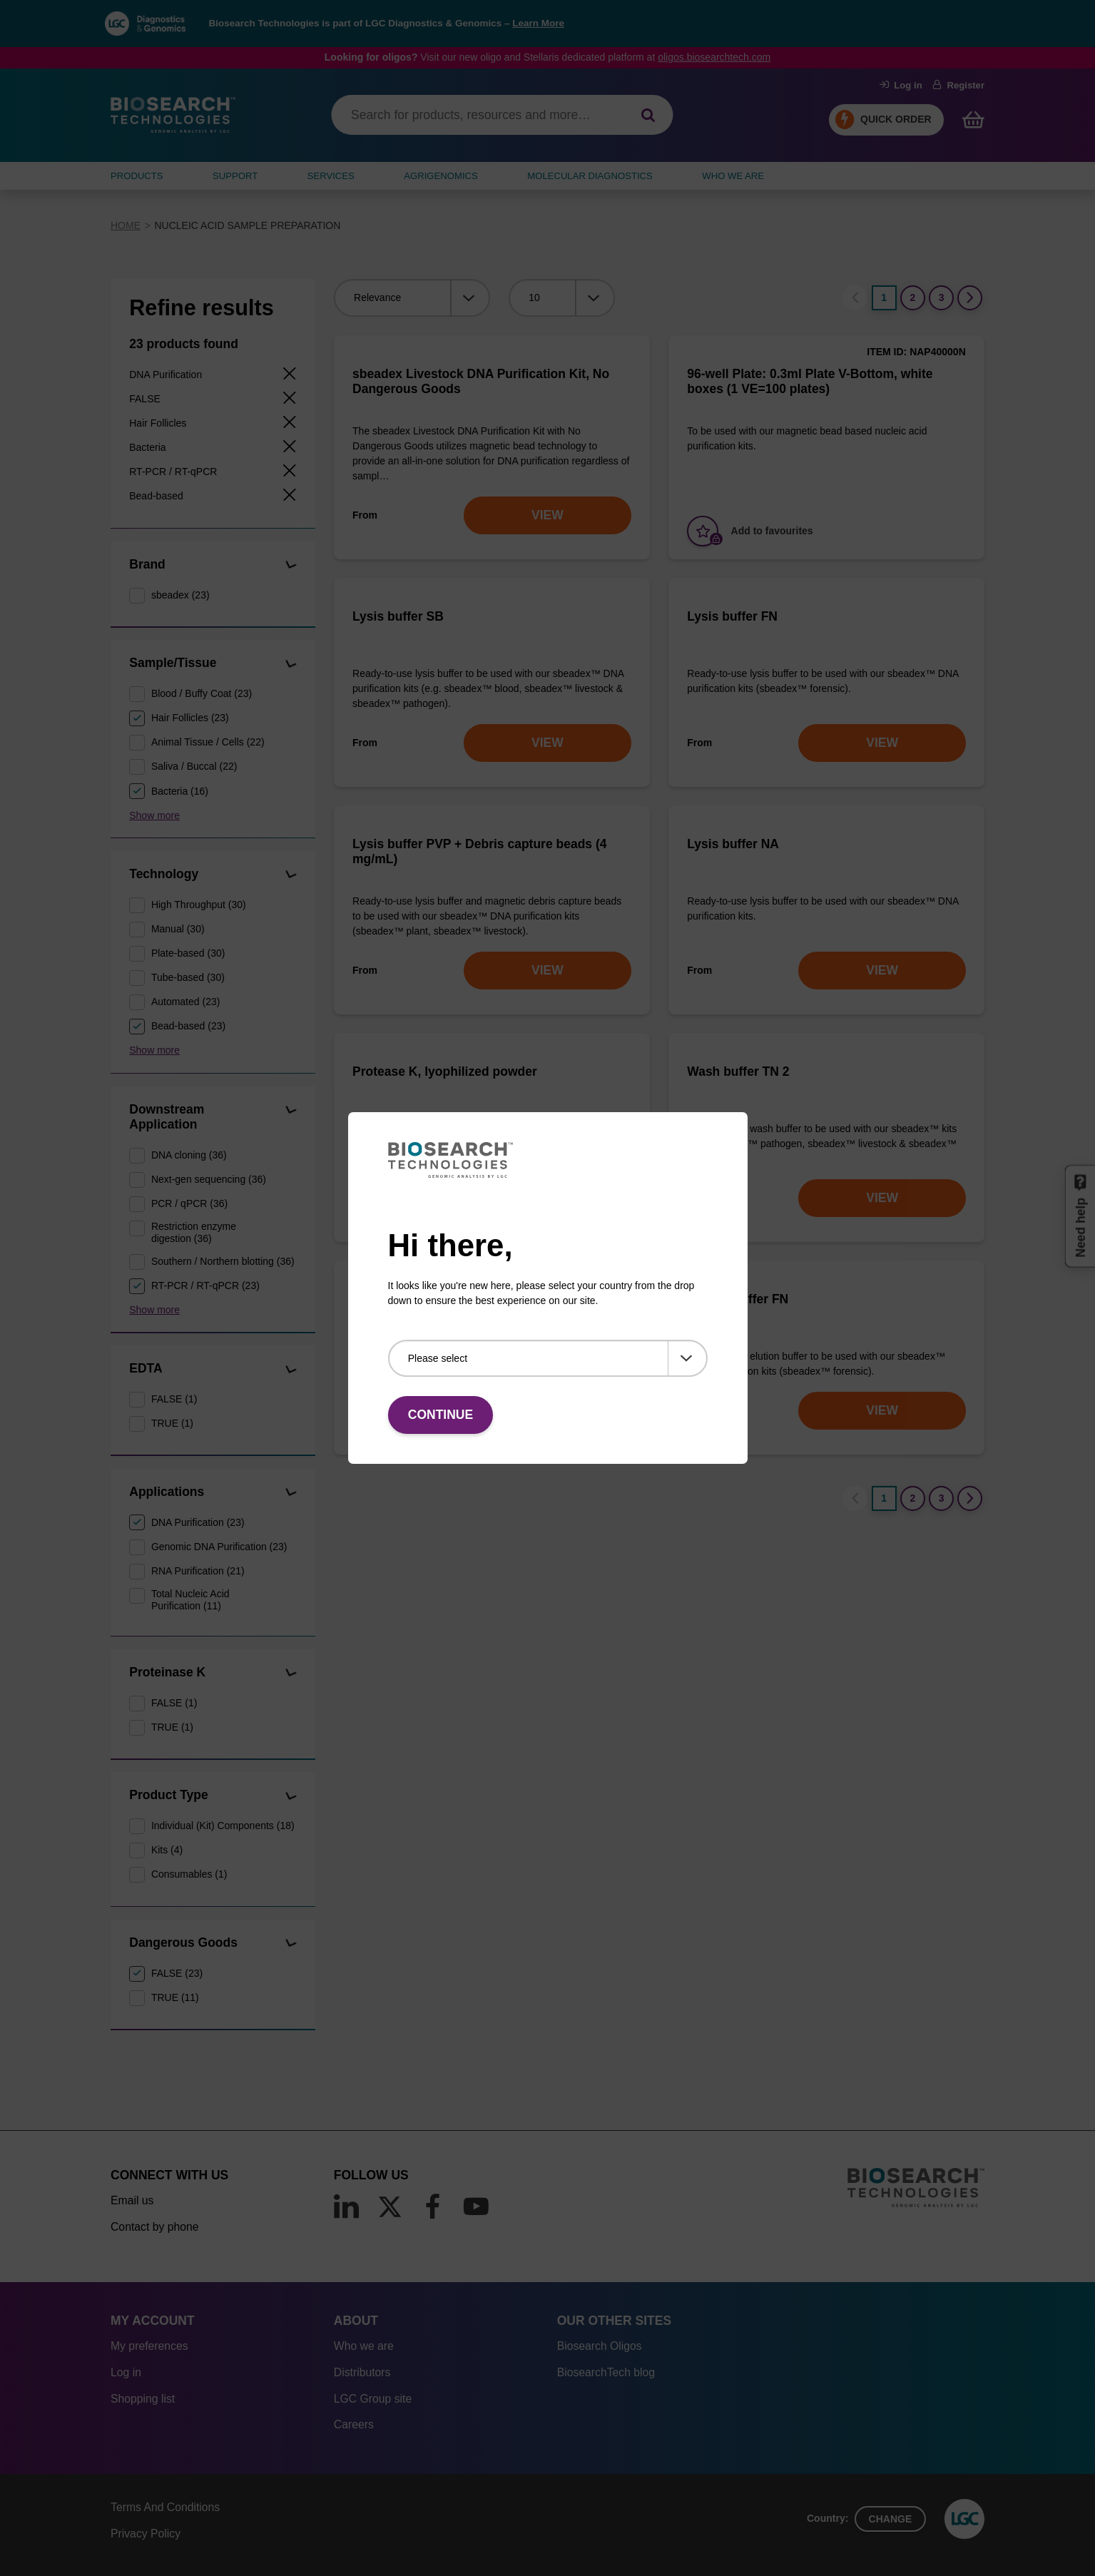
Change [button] (890, 2519)
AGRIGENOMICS (440, 175)
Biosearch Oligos (599, 2346)
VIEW (547, 515)
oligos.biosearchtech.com (714, 57)
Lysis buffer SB (398, 616)
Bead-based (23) (188, 1026)
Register (958, 85)
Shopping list (143, 2399)
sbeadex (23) (180, 595)
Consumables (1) (189, 1874)
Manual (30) (178, 929)
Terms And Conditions (165, 2507)
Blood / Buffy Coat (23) (201, 693)
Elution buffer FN (737, 1299)
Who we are (364, 2346)
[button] (290, 565)
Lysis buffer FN (732, 616)
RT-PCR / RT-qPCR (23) (205, 1285)
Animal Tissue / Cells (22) (208, 742)
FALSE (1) (174, 1399)
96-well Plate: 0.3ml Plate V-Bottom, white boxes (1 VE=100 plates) (809, 381)
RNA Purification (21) (198, 1571)
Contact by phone (154, 2227)
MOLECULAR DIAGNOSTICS (590, 175)
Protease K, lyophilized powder (444, 1071)
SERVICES (331, 175)
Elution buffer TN (403, 1299)
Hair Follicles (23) (190, 717)
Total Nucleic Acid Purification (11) (190, 1600)
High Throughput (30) (198, 904)
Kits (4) (167, 1849)
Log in (901, 85)
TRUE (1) (172, 1423)
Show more (154, 815)
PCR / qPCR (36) (189, 1203)
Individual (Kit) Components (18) (223, 1825)
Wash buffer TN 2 (738, 1071)
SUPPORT (235, 175)
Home (126, 225)
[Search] (648, 115)
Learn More (538, 23)
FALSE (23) (177, 1973)
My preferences (149, 2346)
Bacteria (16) (179, 791)
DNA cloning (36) (189, 1155)
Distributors (362, 2372)
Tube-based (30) (188, 977)
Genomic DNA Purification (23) (219, 1546)
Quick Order (896, 119)
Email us (132, 2200)
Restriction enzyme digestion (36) (193, 1232)
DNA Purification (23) (198, 1522)
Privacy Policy (145, 2533)
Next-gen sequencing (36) (208, 1179)
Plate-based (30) (188, 953)
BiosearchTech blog (606, 2372)
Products (137, 175)
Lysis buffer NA (733, 844)
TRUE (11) (175, 1997)
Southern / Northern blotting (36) (223, 1261)
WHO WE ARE (733, 175)
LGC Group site (373, 2399)
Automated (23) (185, 1001)
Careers (354, 2424)
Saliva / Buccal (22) (194, 766)
